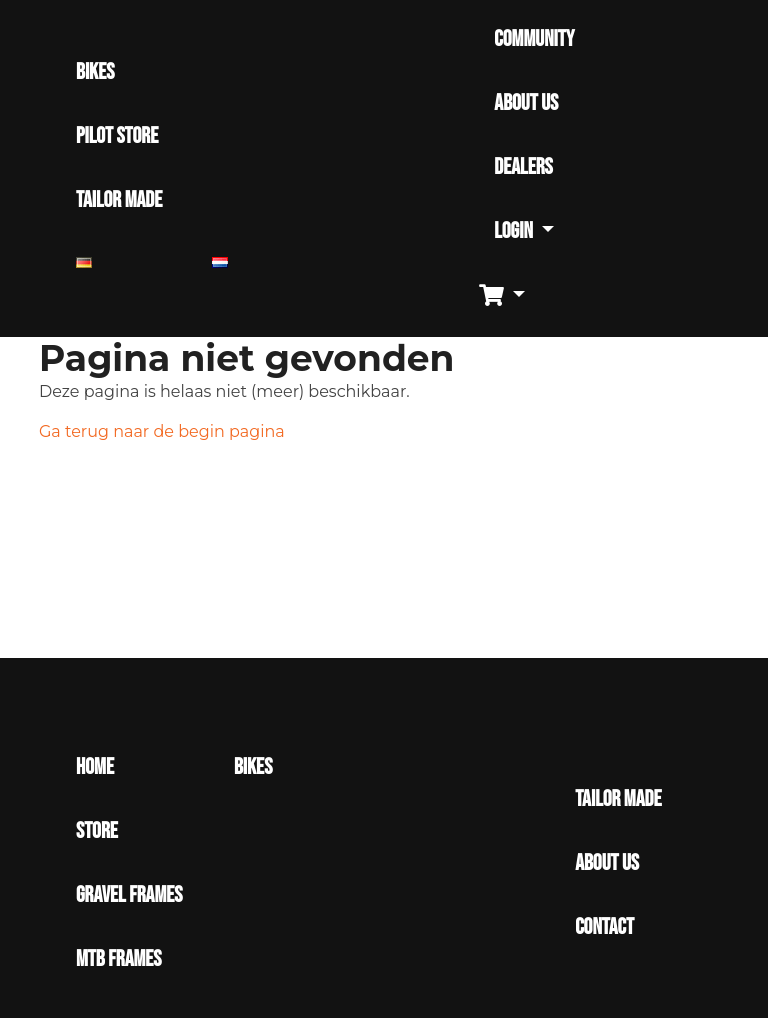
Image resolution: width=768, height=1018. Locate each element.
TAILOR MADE (119, 200)
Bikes (253, 767)
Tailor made (618, 799)
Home (95, 767)
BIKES (95, 72)
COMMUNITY (534, 39)
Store (97, 831)
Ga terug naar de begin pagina (162, 431)
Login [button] (515, 231)
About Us (607, 863)
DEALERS (523, 167)
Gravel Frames (129, 895)
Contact (604, 927)
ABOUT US (526, 103)
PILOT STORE (117, 136)
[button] (509, 296)
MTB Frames (119, 959)
